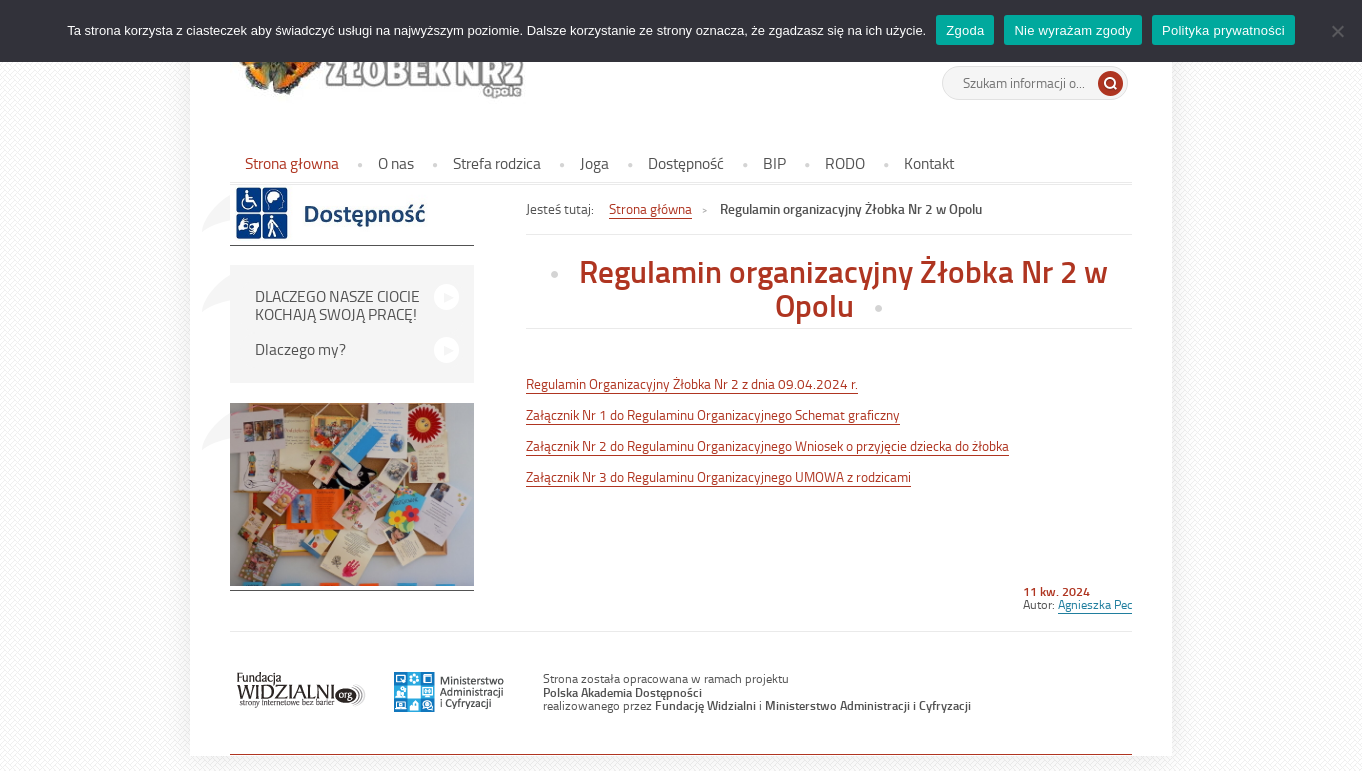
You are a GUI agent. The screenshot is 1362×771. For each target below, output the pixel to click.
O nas (396, 163)
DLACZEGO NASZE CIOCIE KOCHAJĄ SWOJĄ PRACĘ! (337, 305)
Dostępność (686, 163)
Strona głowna (292, 163)
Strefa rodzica (497, 163)
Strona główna (650, 208)
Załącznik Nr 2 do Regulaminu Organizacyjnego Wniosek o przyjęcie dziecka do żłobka (767, 445)
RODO (845, 163)
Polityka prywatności (1228, 30)
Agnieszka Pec (1095, 604)
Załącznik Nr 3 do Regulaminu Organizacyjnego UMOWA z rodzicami (718, 476)
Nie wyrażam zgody (1073, 30)
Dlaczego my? (300, 349)
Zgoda (965, 30)
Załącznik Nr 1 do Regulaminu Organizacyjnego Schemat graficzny (713, 414)
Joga (594, 163)
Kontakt (929, 163)
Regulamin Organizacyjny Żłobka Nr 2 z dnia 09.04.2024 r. (692, 383)
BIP (774, 163)
